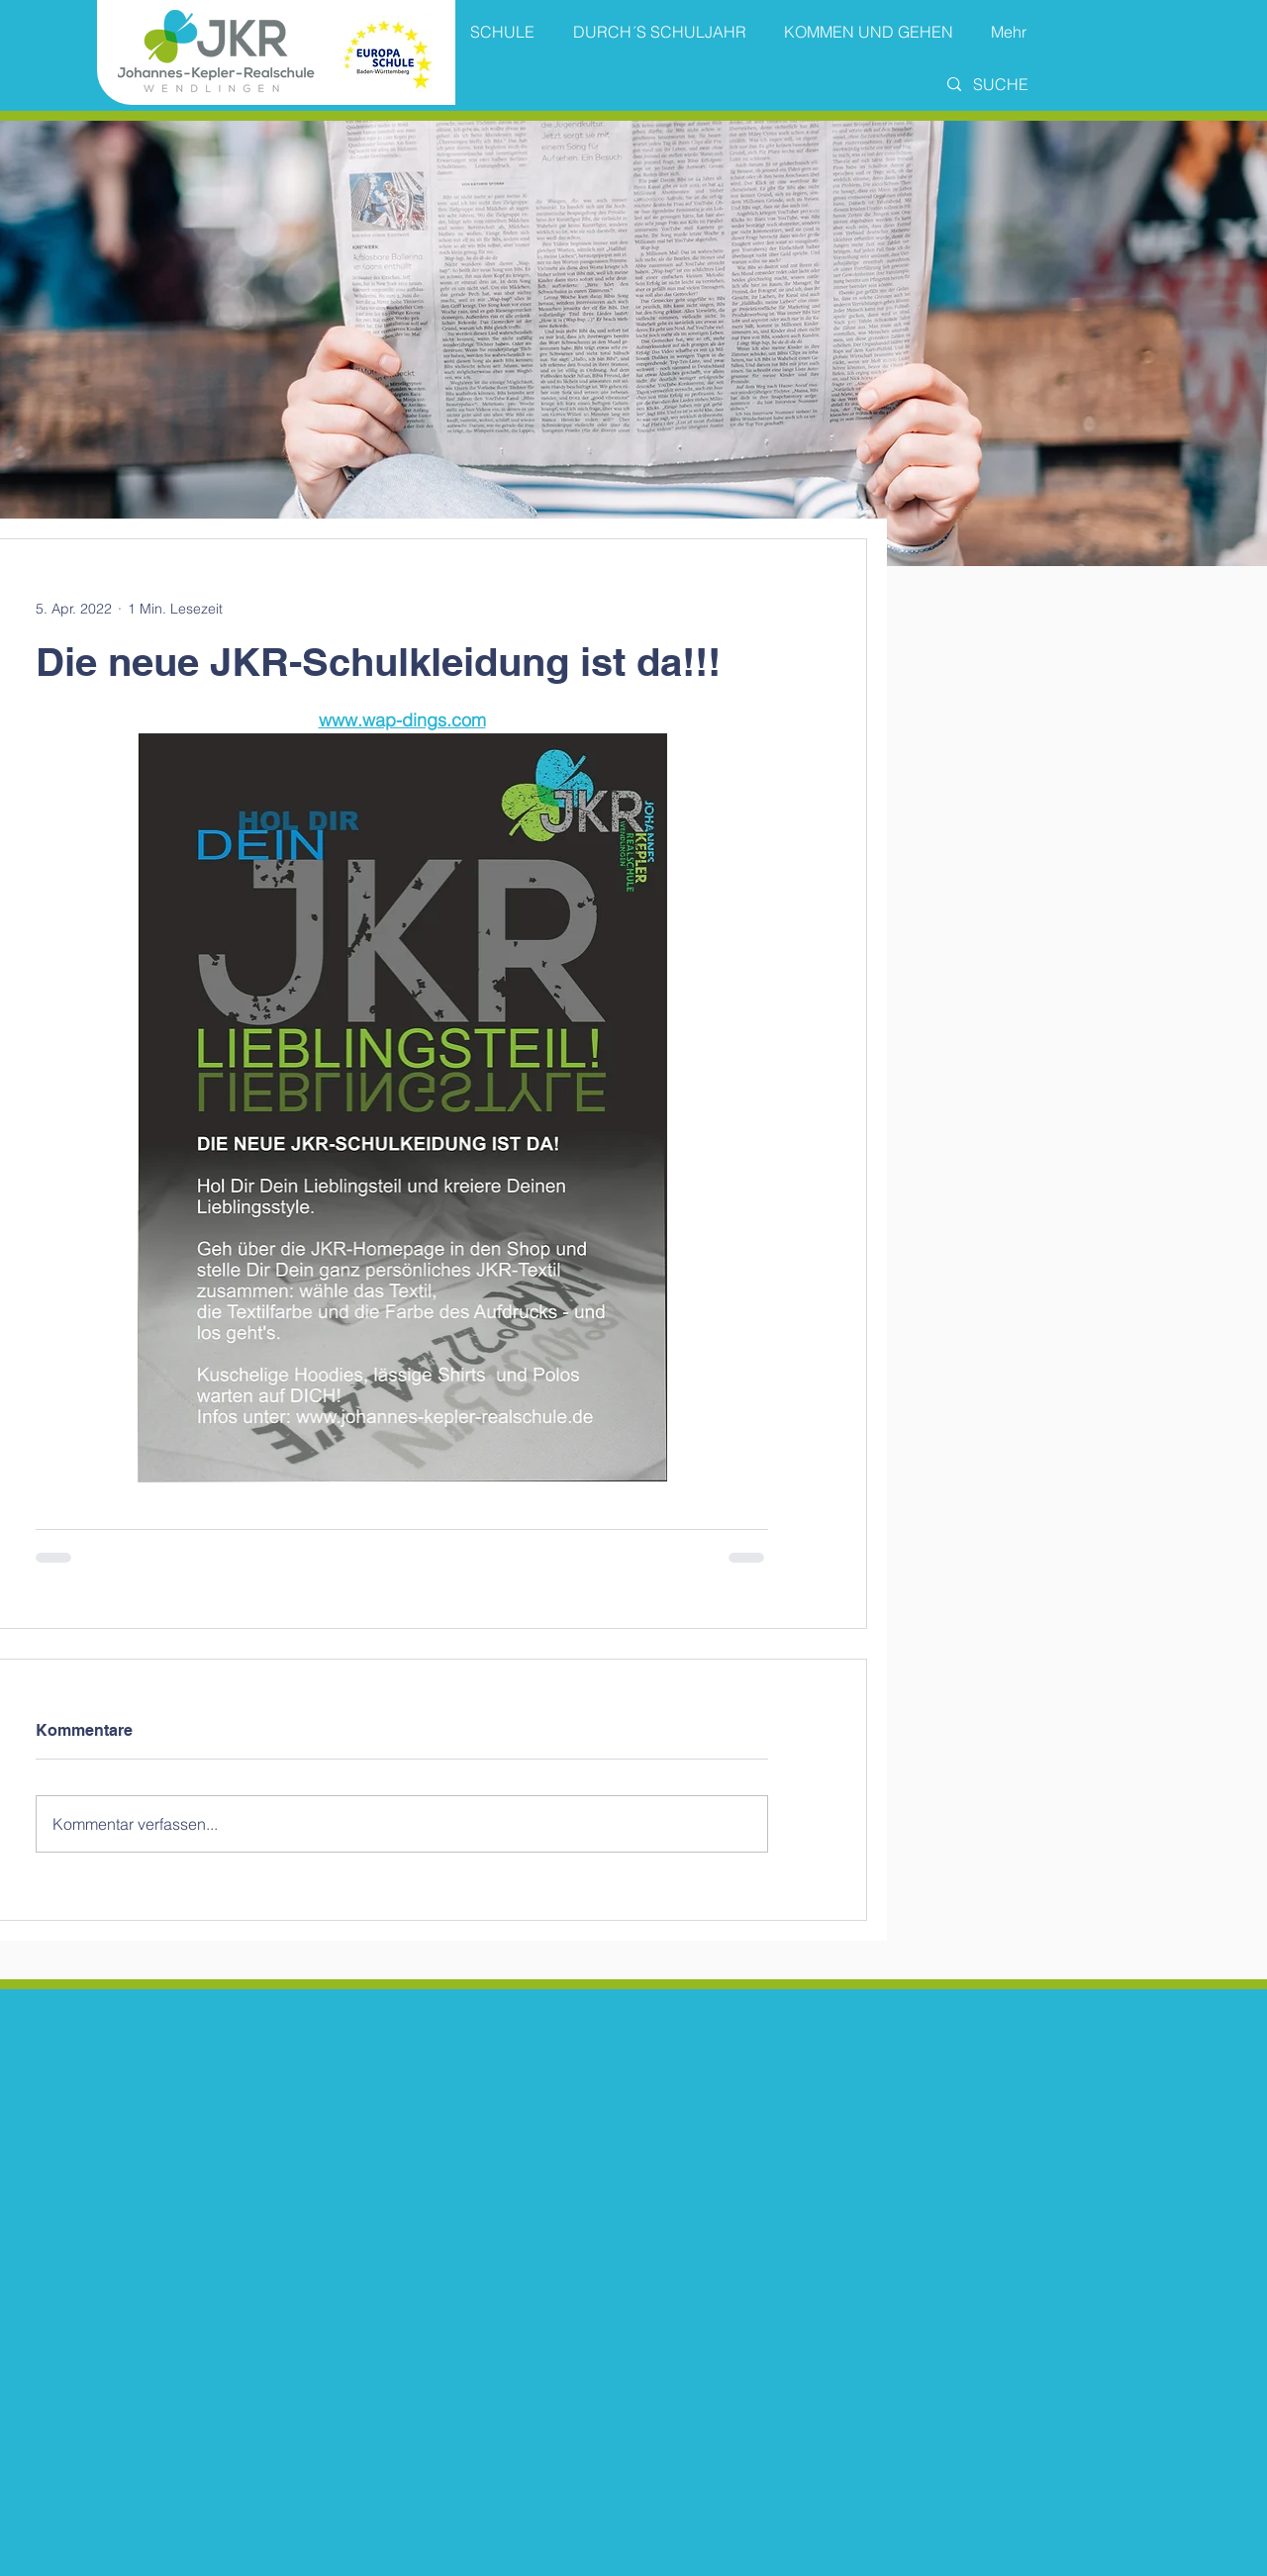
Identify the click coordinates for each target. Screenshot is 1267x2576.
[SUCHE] (1018, 84)
